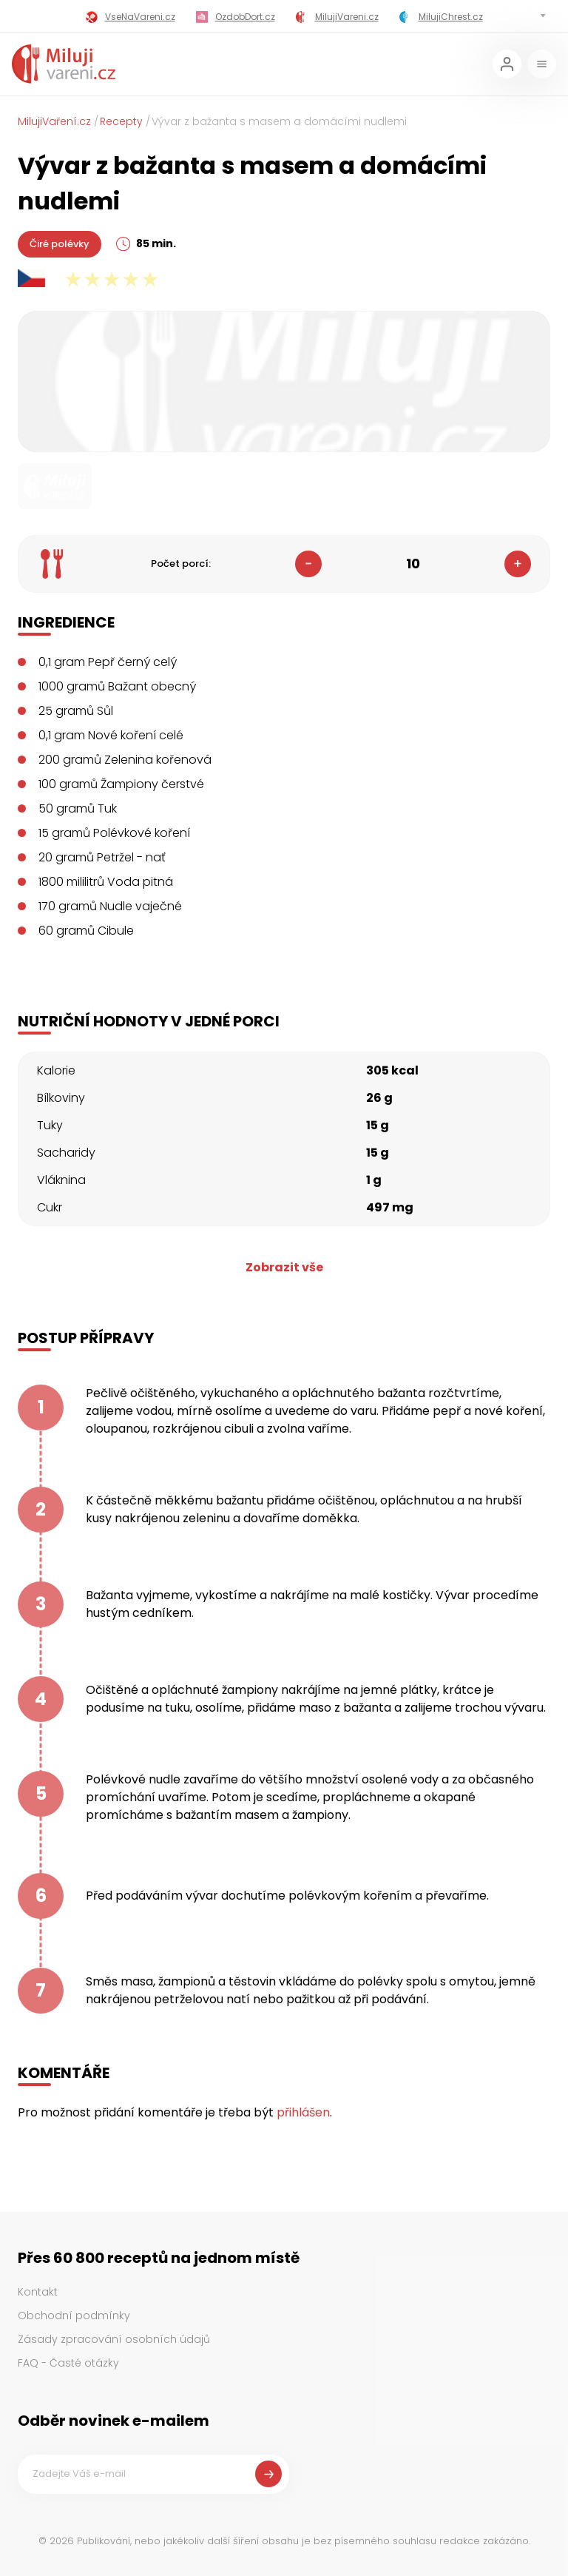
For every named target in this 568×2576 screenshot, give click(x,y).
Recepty (121, 121)
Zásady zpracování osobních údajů (114, 2339)
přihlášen (303, 2112)
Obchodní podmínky (74, 2315)
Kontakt (38, 2291)
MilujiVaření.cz (54, 121)
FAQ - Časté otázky (68, 2362)
